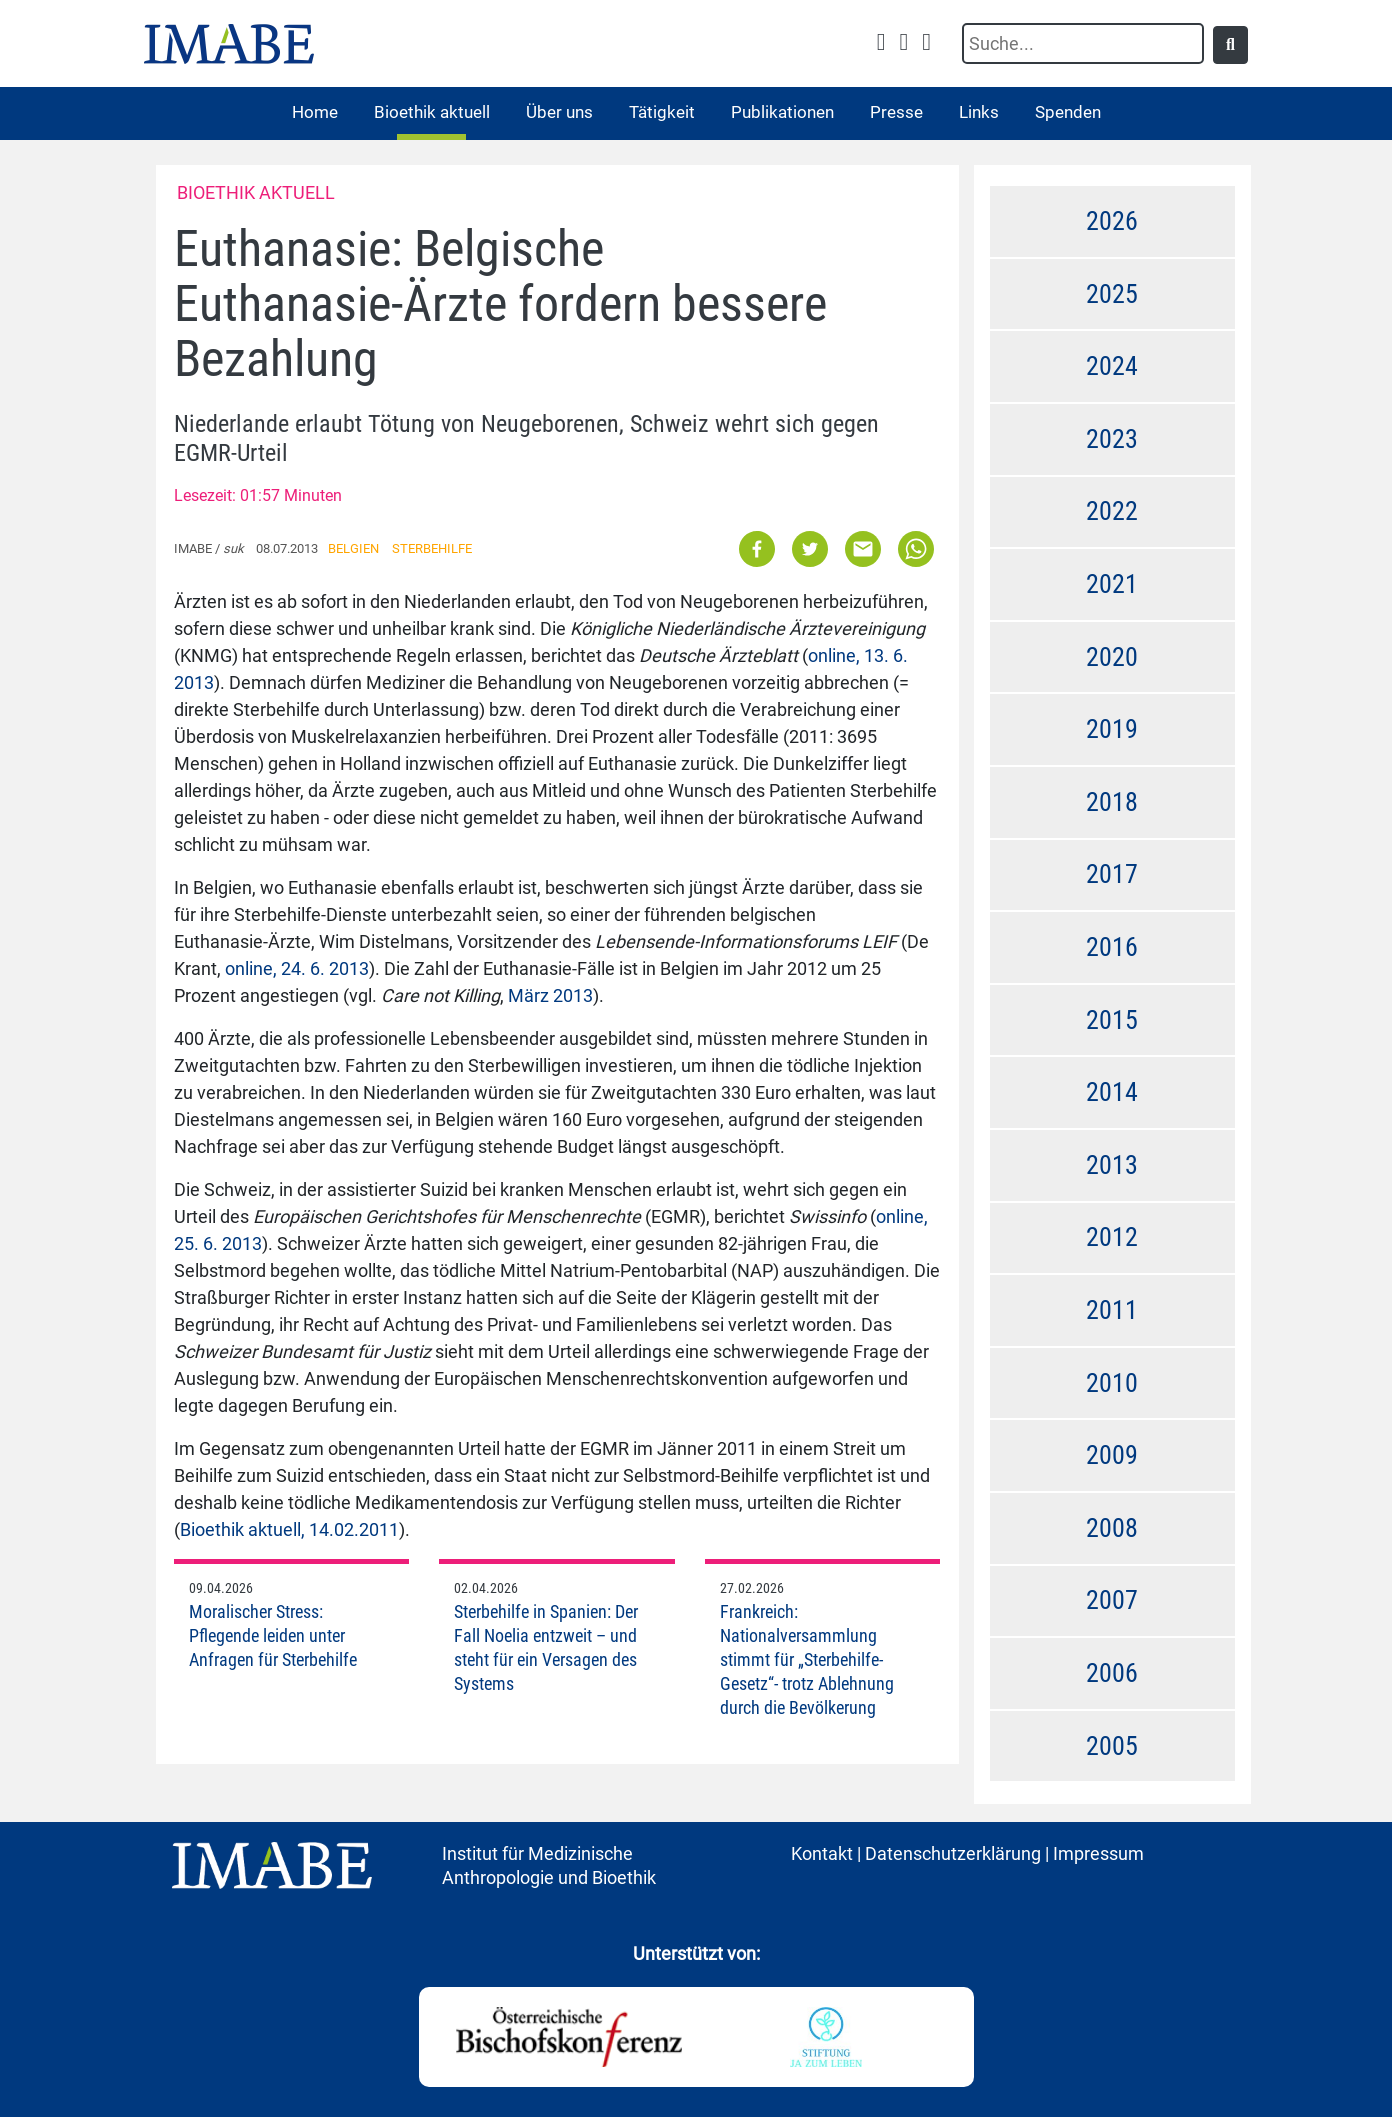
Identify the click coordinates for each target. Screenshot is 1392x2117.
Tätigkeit (662, 112)
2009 (1112, 1455)
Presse (896, 112)
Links (979, 112)
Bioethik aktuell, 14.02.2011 (289, 1529)
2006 (1112, 1673)
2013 (1112, 1165)
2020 (1112, 657)
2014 (1112, 1092)
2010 (1112, 1383)
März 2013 (550, 995)
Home (315, 112)
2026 (1112, 221)
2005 (1112, 1746)
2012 (1112, 1237)
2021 (1112, 584)
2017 (1112, 874)
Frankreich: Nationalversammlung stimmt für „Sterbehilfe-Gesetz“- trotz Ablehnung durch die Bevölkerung (807, 1659)
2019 (1112, 729)
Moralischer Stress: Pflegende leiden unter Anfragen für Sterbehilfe (273, 1635)
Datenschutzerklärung (953, 1853)
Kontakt (822, 1853)
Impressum (1098, 1853)
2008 (1112, 1528)
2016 (1112, 947)
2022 (1112, 511)
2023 (1112, 439)
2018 (1112, 802)
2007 (1112, 1600)
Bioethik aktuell (432, 112)
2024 (1112, 366)
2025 (1112, 294)
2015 (1112, 1020)
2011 (1112, 1310)
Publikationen (782, 112)
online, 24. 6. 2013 (297, 968)
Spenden (1068, 112)
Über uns (559, 112)
